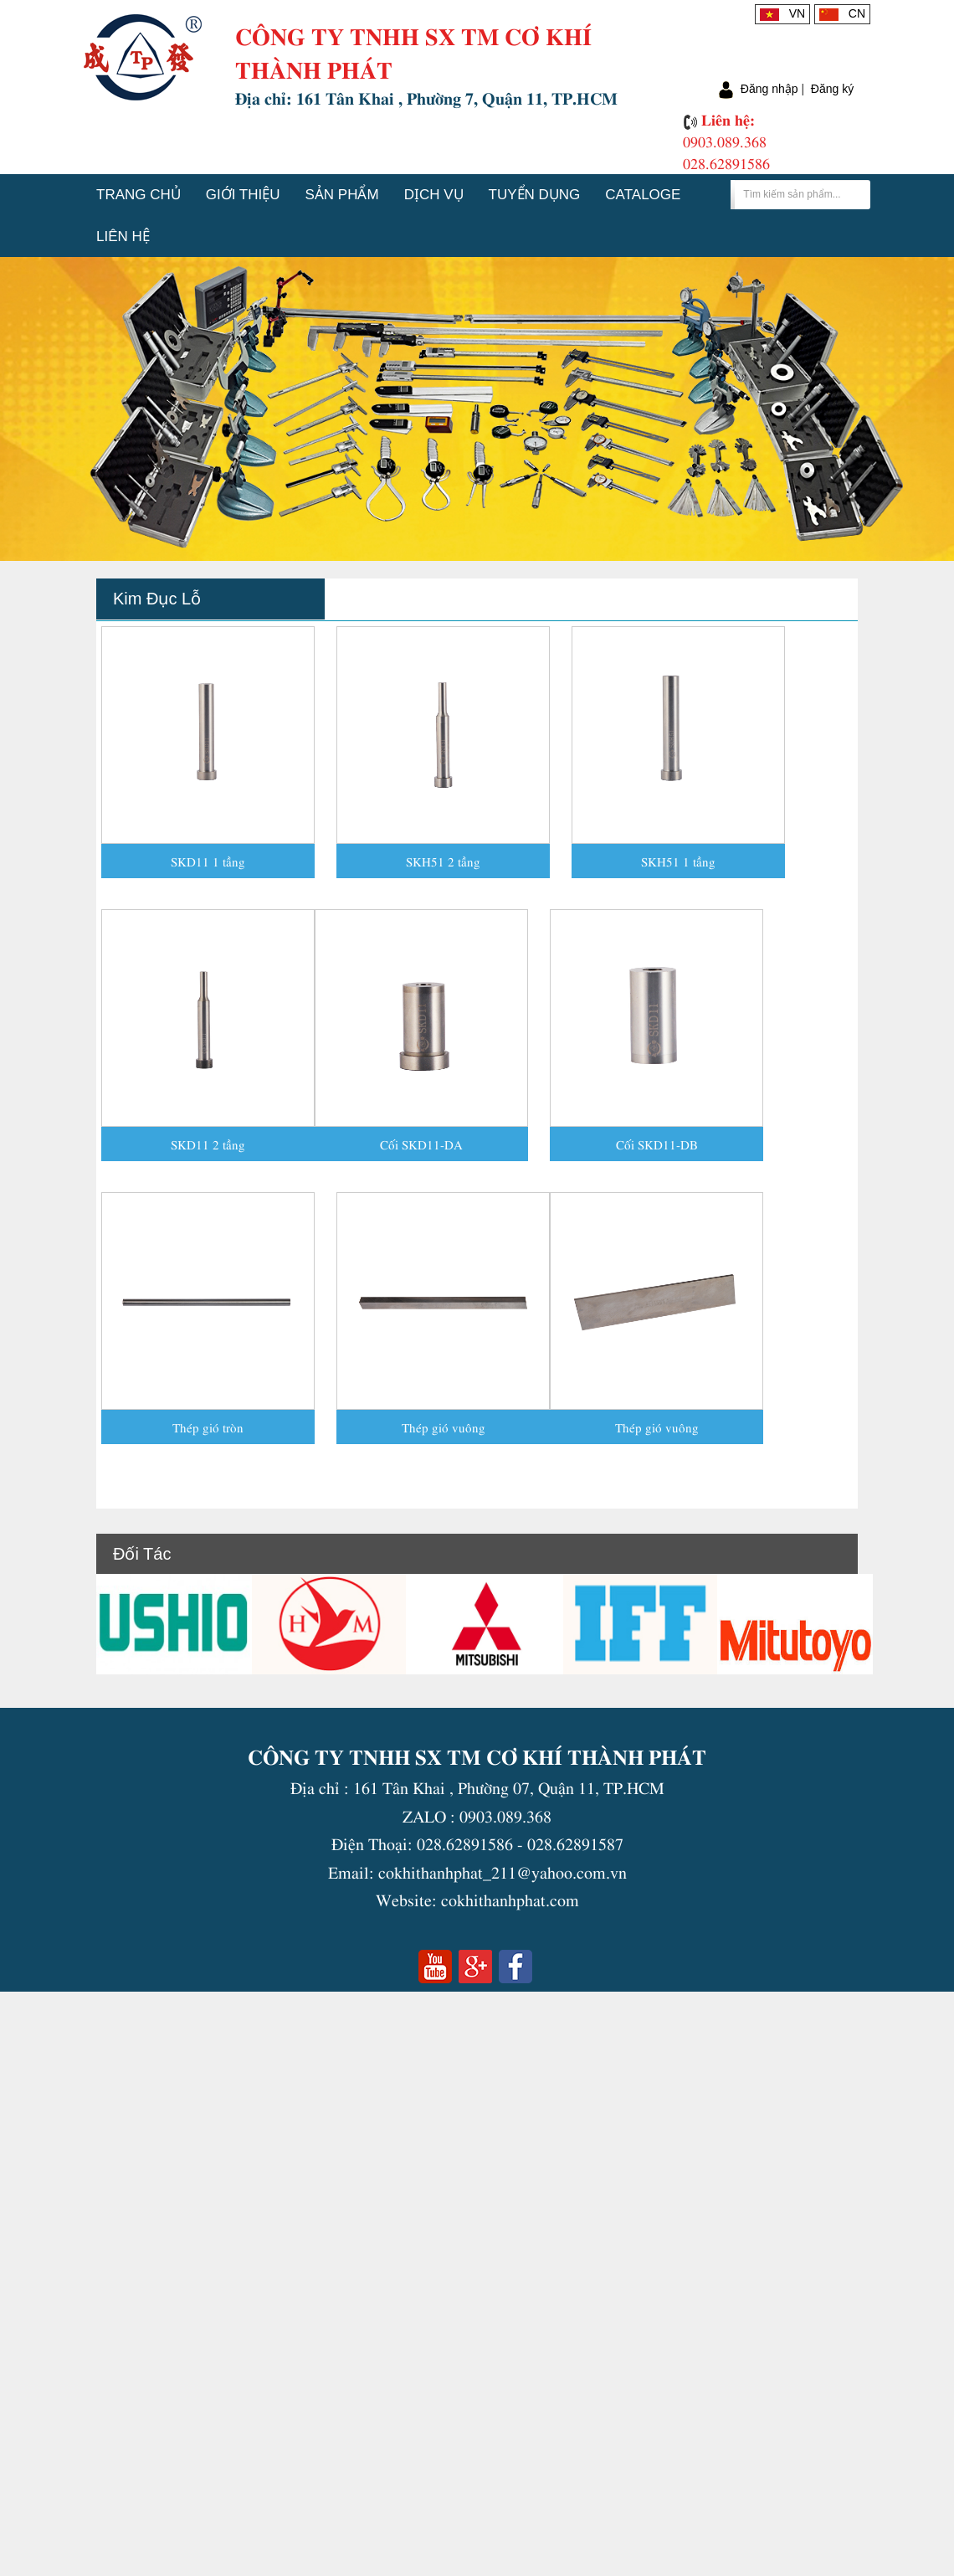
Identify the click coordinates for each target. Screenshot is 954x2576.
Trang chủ (138, 195)
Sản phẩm (342, 195)
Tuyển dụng (535, 195)
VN (782, 13)
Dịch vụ (434, 195)
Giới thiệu (243, 195)
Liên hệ (123, 236)
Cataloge (642, 195)
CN (842, 13)
